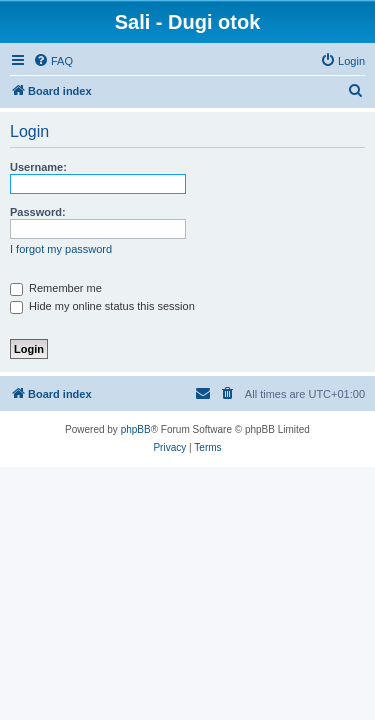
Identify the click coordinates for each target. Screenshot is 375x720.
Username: (38, 167)
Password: (38, 212)
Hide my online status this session (102, 306)
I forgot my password (61, 249)
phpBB (136, 429)
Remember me (56, 288)
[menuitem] (53, 61)
